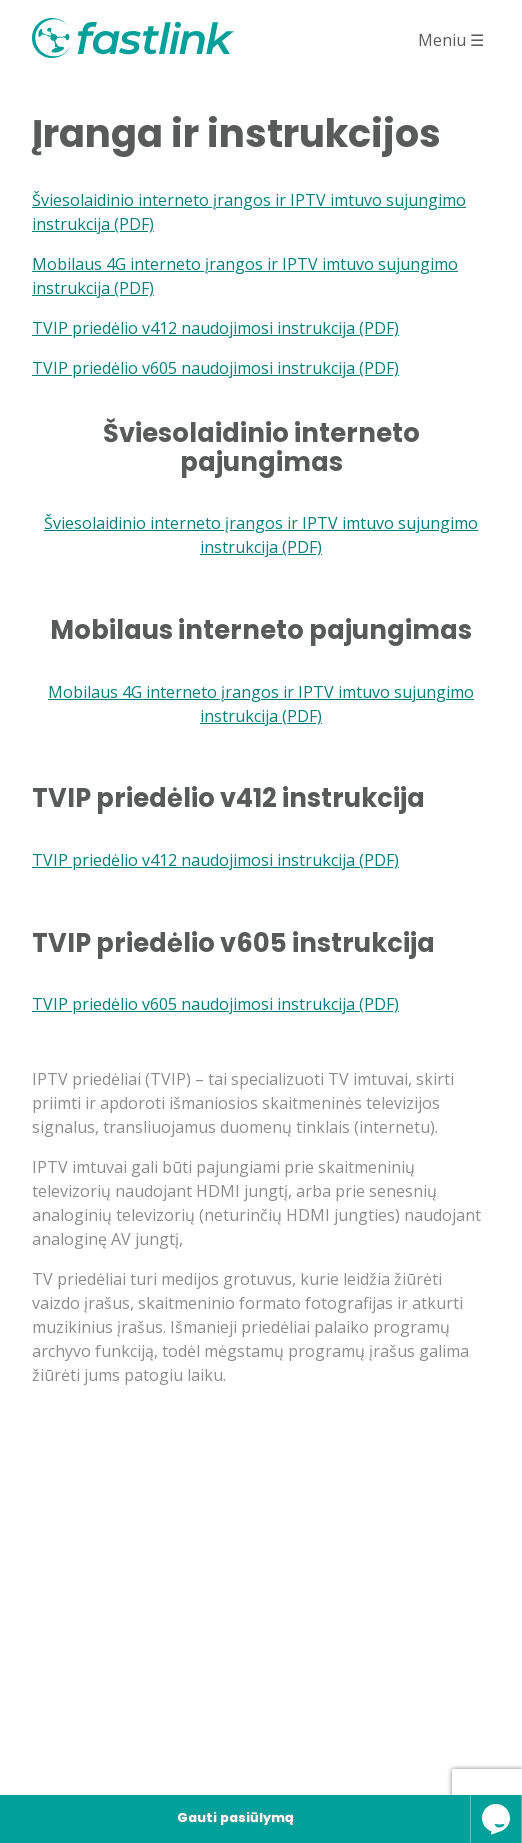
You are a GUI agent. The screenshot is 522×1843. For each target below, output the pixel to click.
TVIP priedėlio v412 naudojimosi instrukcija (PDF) (215, 328)
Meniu (451, 40)
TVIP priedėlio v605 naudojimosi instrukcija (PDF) (215, 368)
